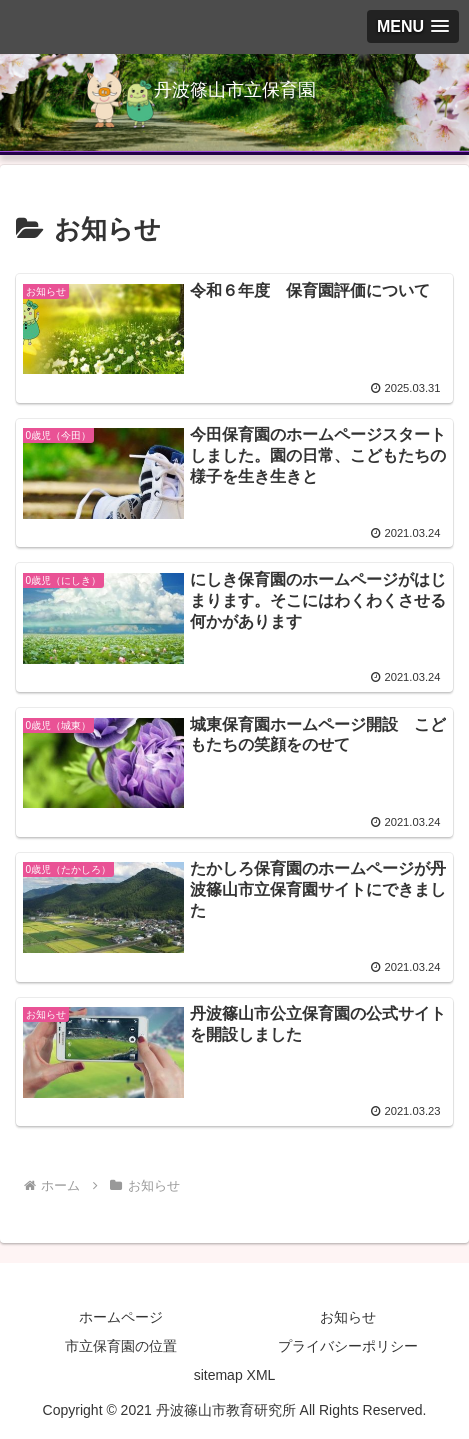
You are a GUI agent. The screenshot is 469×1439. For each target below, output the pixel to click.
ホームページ (121, 1317)
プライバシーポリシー (348, 1346)
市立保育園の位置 (121, 1346)
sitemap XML (235, 1375)
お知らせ (348, 1317)
